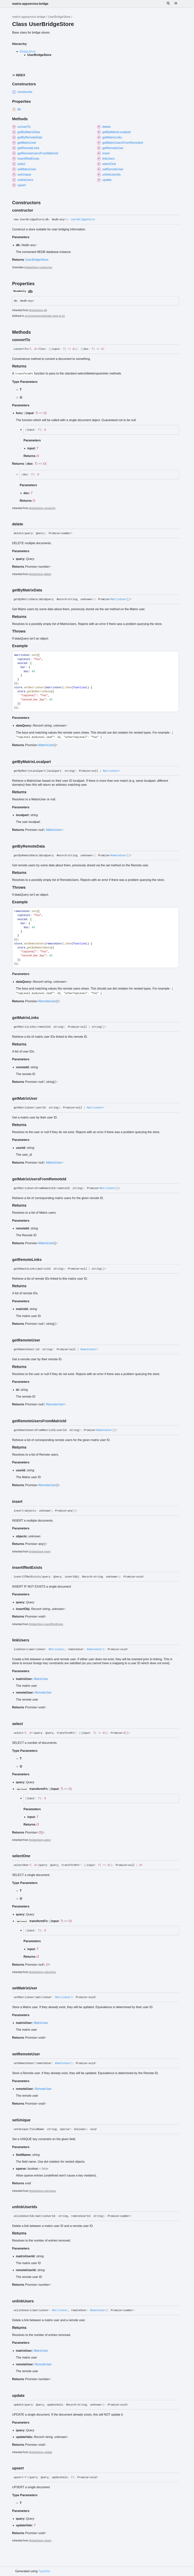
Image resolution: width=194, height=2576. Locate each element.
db (45, 310)
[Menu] (178, 4)
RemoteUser (119, 855)
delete (47, 574)
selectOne (50, 1972)
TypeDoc (44, 2571)
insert (47, 1551)
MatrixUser (119, 599)
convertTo (50, 508)
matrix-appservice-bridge (30, 3)
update (48, 2452)
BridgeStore (28, 51)
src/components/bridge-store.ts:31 (45, 315)
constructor (45, 267)
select (47, 1839)
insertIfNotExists (53, 1624)
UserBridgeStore (59, 16)
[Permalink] (36, 210)
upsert (47, 2540)
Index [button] (18, 75)
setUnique (50, 2190)
